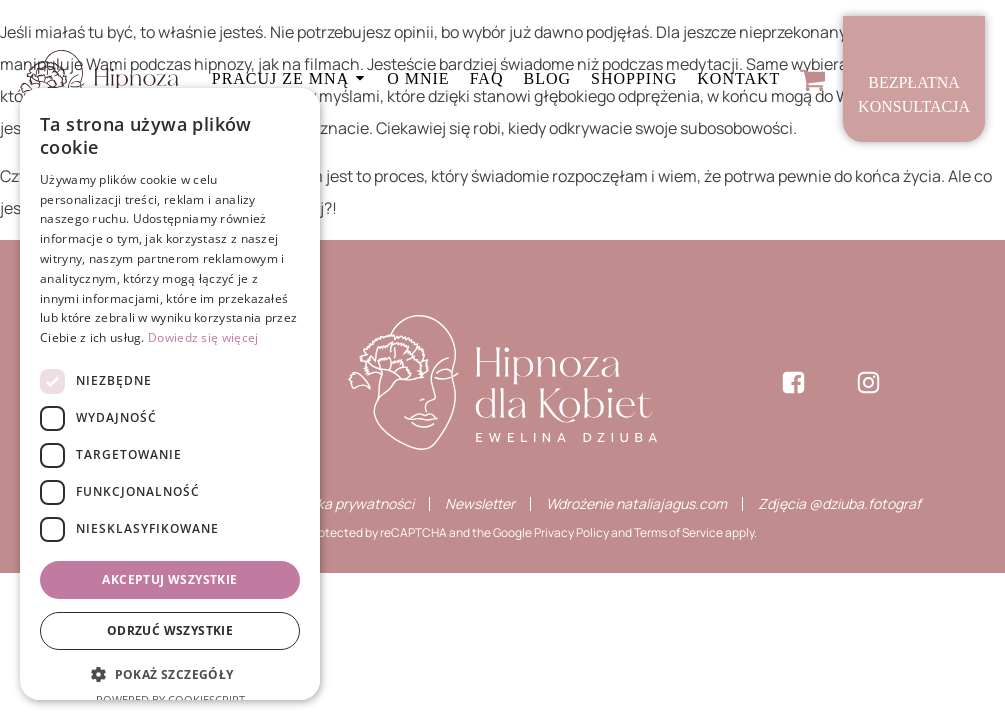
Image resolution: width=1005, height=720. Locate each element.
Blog (547, 78)
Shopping (634, 78)
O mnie (418, 78)
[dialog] (170, 394)
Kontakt (738, 78)
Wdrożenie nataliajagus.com (636, 504)
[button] (170, 675)
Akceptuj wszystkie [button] (169, 579)
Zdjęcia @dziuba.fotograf (839, 503)
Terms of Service (678, 532)
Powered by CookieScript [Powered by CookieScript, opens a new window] (170, 699)
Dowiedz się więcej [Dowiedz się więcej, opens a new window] (203, 337)
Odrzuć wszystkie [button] (170, 630)
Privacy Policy (571, 532)
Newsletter (480, 504)
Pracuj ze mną (289, 78)
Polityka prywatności (348, 504)
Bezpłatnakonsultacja (914, 94)
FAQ (487, 78)
